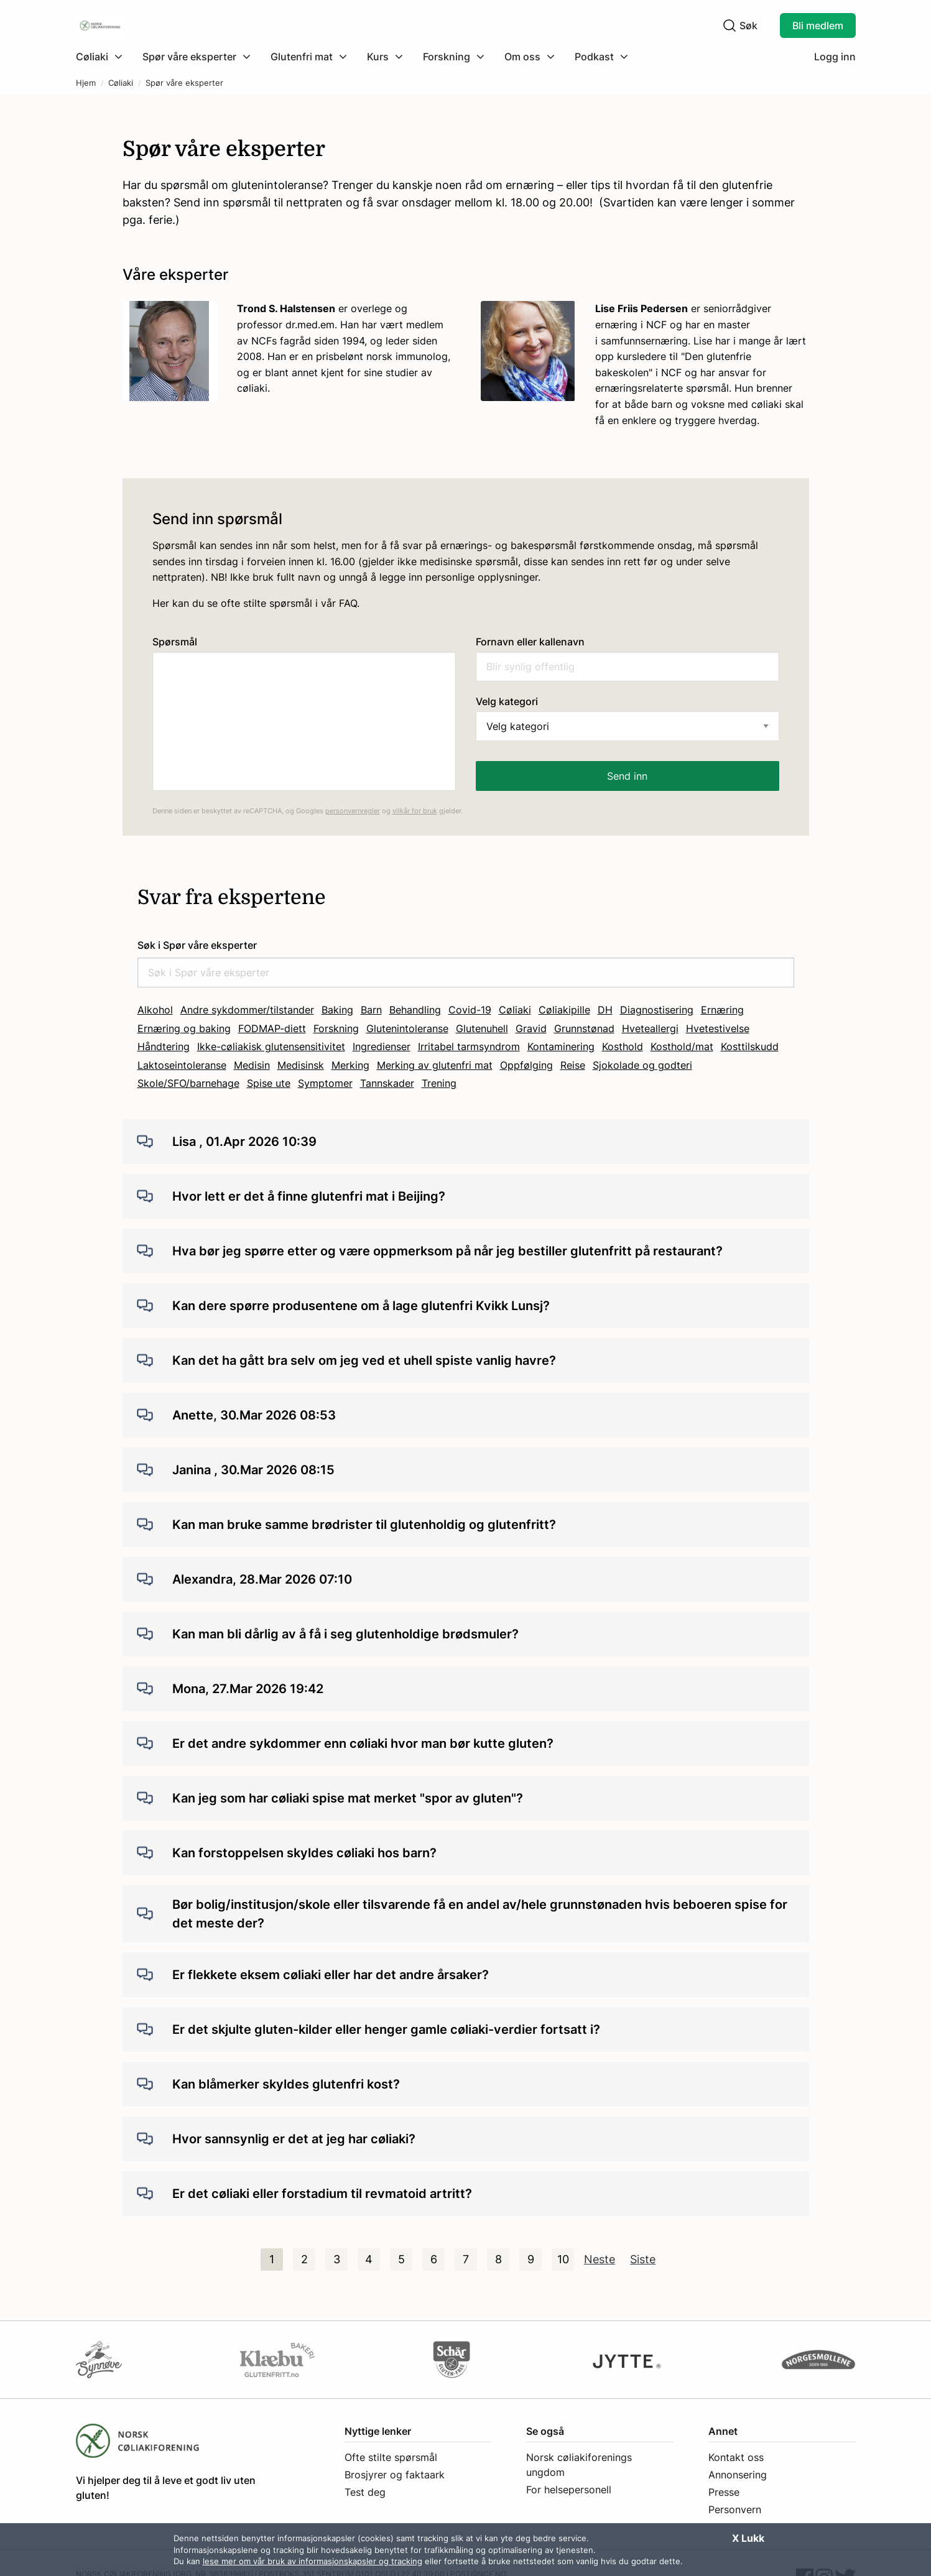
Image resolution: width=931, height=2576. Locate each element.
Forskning (336, 1028)
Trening (439, 1083)
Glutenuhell (482, 1028)
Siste (642, 2259)
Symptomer (325, 1083)
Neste (599, 2259)
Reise (572, 1065)
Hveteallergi (650, 1028)
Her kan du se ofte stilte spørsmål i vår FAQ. (255, 603)
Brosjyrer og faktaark (395, 2474)
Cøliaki (120, 83)
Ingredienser (381, 1046)
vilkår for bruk (414, 810)
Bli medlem (817, 25)
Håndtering (163, 1046)
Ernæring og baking (184, 1028)
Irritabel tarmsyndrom (469, 1046)
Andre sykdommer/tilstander (247, 1010)
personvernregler (352, 810)
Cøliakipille (564, 1010)
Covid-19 (469, 1010)
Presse (723, 2492)
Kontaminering (561, 1046)
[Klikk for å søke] (729, 25)
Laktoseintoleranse (181, 1065)
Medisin (252, 1065)
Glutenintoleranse (407, 1028)
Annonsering (737, 2474)
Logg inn (835, 56)
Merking (350, 1065)
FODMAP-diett (272, 1028)
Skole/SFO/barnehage (188, 1083)
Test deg (365, 2492)
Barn (371, 1010)
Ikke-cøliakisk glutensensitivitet (271, 1046)
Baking (337, 1010)
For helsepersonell (568, 2489)
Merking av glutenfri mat (435, 1065)
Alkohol (155, 1010)
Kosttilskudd (750, 1046)
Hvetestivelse (717, 1028)
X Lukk (748, 2538)
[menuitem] (104, 56)
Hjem (86, 83)
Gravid (531, 1028)
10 (563, 2259)
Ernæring (722, 1010)
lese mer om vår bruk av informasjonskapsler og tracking (312, 2561)
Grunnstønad (584, 1028)
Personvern (734, 2509)
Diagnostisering (656, 1010)
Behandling (415, 1010)
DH (605, 1010)
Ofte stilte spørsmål (391, 2457)
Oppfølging (526, 1065)
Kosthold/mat (682, 1046)
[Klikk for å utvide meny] (99, 56)
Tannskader (387, 1083)
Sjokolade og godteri (642, 1065)
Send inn (627, 776)
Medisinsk (300, 1065)
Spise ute (268, 1083)
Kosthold (622, 1046)
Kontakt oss (736, 2457)
